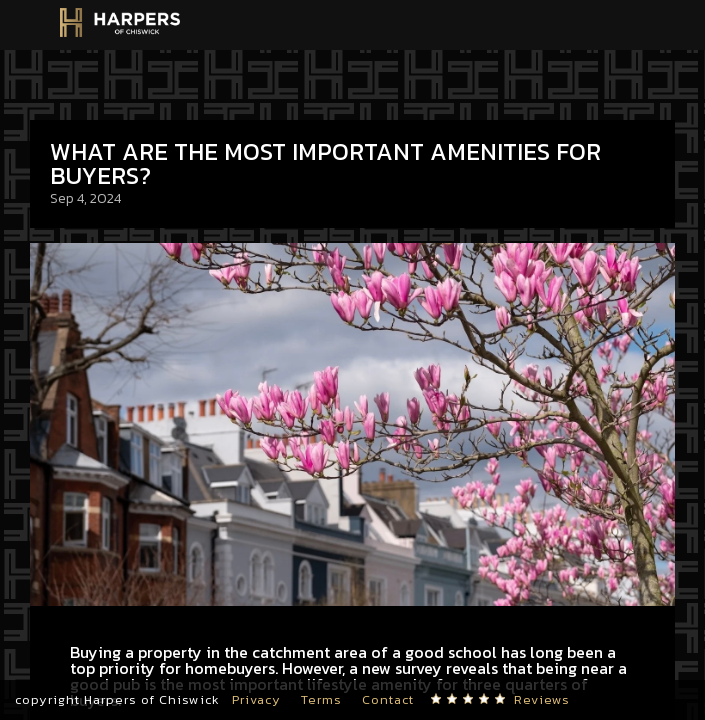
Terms (321, 699)
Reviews (542, 699)
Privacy (256, 699)
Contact (388, 699)
